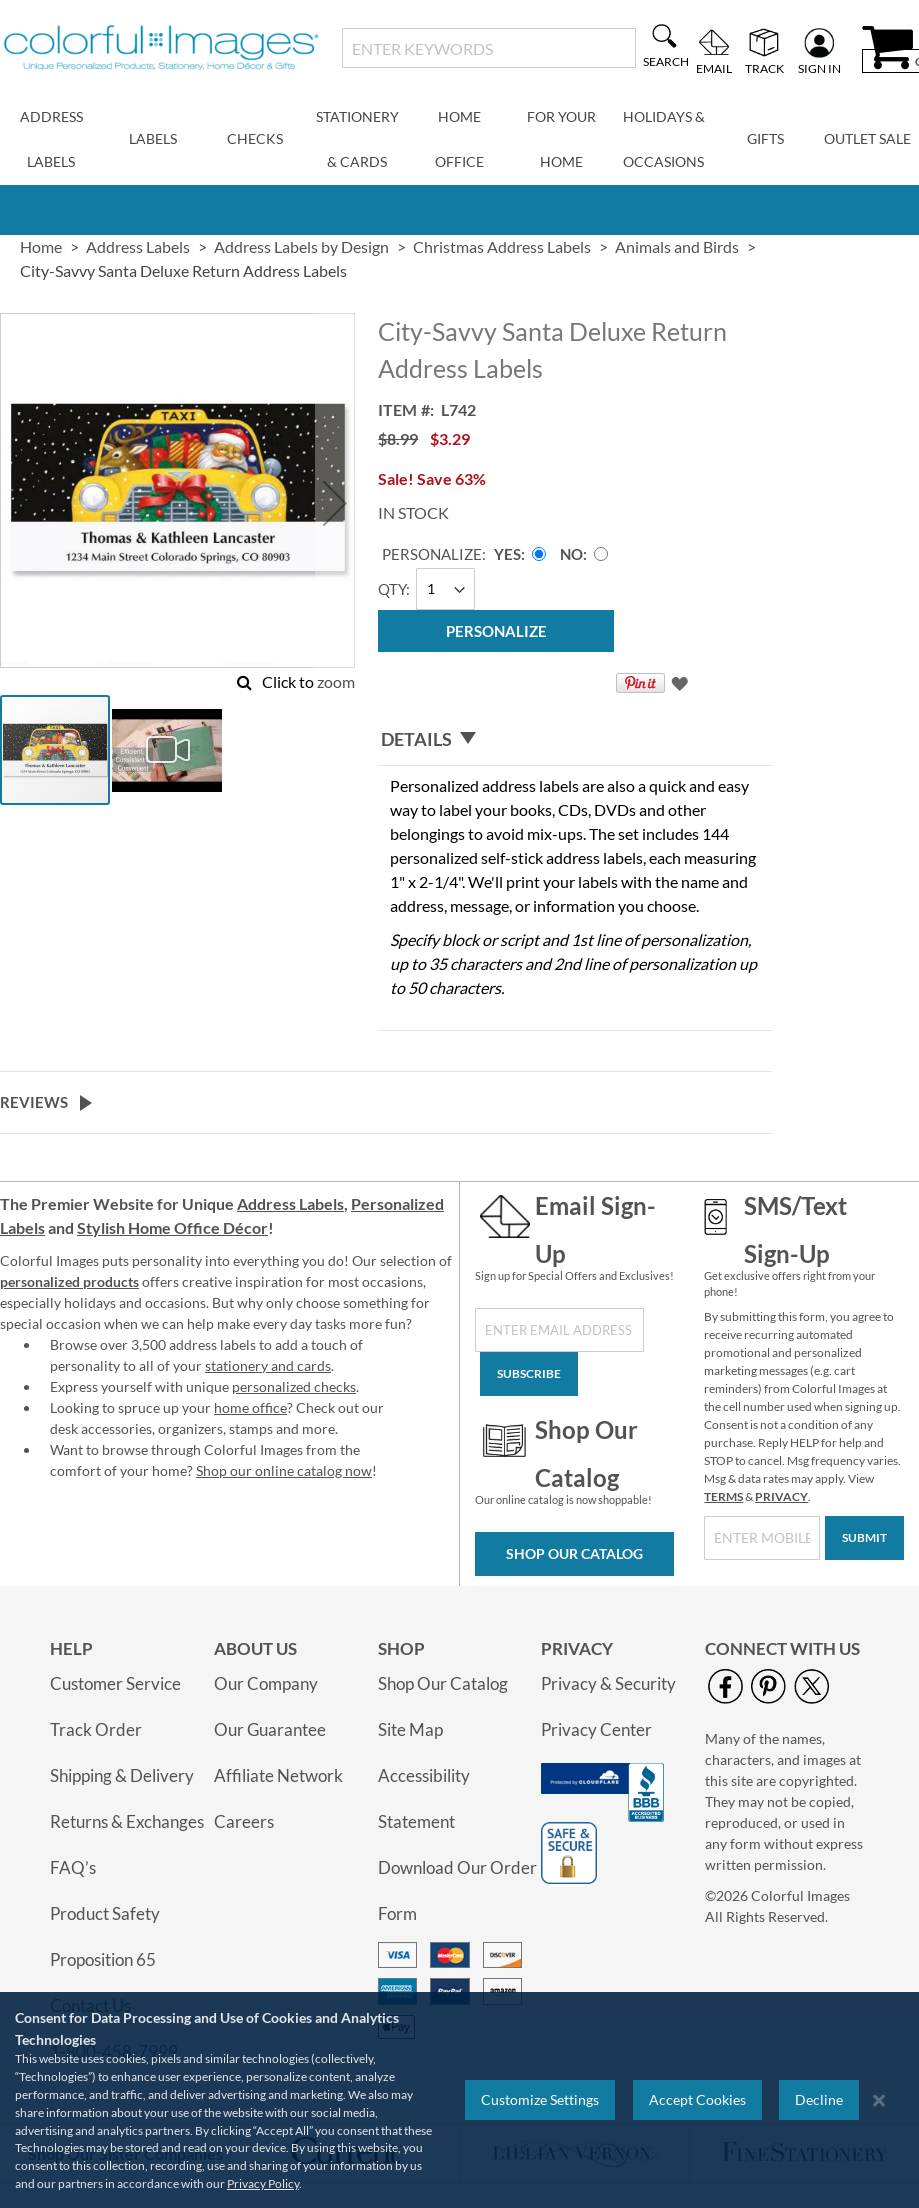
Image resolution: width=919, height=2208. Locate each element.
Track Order (96, 1729)
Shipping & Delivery (122, 1775)
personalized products (69, 1281)
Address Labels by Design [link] (301, 246)
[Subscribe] (529, 1374)
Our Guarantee (270, 1729)
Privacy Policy (263, 2183)
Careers (244, 1821)
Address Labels (290, 1203)
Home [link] (41, 246)
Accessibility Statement (424, 1798)
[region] (459, 2100)
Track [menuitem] (764, 68)
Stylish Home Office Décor (172, 1227)
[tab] (575, 740)
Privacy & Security (608, 1683)
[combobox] (489, 48)
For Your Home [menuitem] (561, 139)
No (571, 554)
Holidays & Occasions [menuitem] (664, 139)
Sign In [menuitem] (819, 68)
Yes (507, 554)
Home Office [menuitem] (459, 139)
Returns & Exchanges (127, 1821)
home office (250, 1407)
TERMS (723, 1496)
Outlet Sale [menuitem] (867, 138)
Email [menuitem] (714, 68)
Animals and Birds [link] (677, 246)
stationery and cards (268, 1365)
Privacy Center (596, 1729)
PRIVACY (781, 1496)
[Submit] (864, 1538)
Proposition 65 (103, 1959)
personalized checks (294, 1386)
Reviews (34, 1102)
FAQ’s (73, 1867)
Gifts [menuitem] (765, 138)
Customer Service (115, 1683)
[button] (335, 503)
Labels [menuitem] (153, 138)
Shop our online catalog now (284, 1470)
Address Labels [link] (138, 246)
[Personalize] (496, 631)
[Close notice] (879, 2100)
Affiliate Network (278, 1775)
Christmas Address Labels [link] (502, 246)
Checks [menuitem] (255, 138)
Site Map (410, 1729)
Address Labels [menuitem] (51, 139)
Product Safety (105, 1913)
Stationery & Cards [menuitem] (357, 139)
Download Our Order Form (457, 1890)
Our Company (266, 1683)
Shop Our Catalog (574, 1553)
